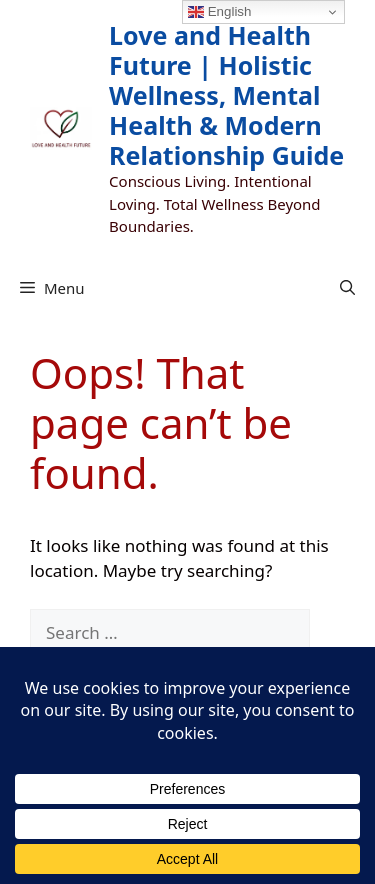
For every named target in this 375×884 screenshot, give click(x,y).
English (219, 12)
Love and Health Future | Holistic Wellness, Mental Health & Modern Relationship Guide (226, 95)
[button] (347, 288)
